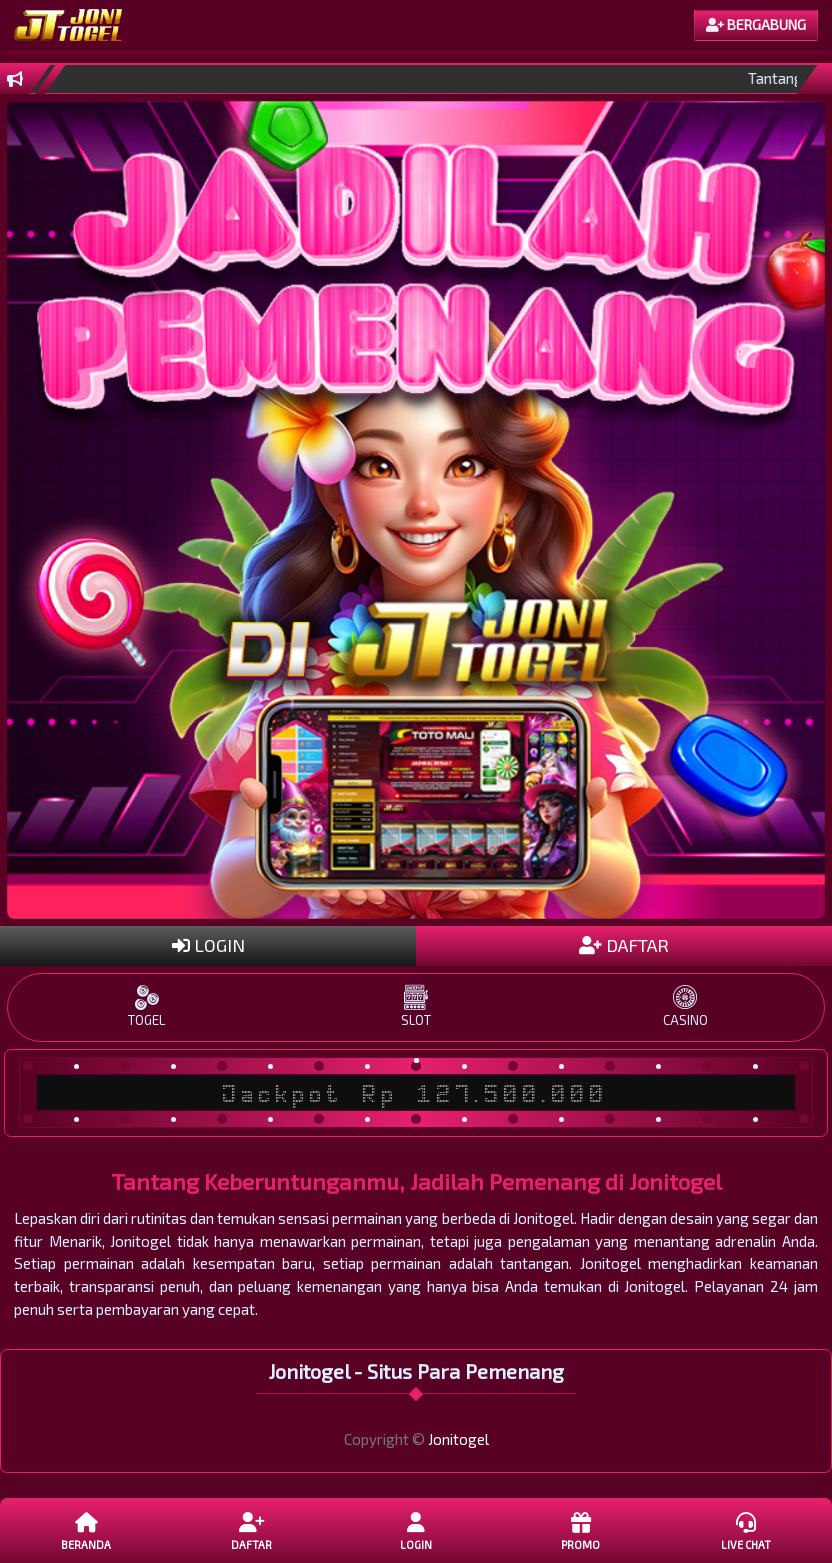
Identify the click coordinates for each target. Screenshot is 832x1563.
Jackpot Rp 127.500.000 (416, 1093)
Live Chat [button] (746, 1530)
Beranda (86, 1530)
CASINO (685, 1006)
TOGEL (146, 1006)
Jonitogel (458, 1439)
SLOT (415, 1006)
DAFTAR (624, 945)
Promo (581, 1530)
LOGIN (208, 945)
